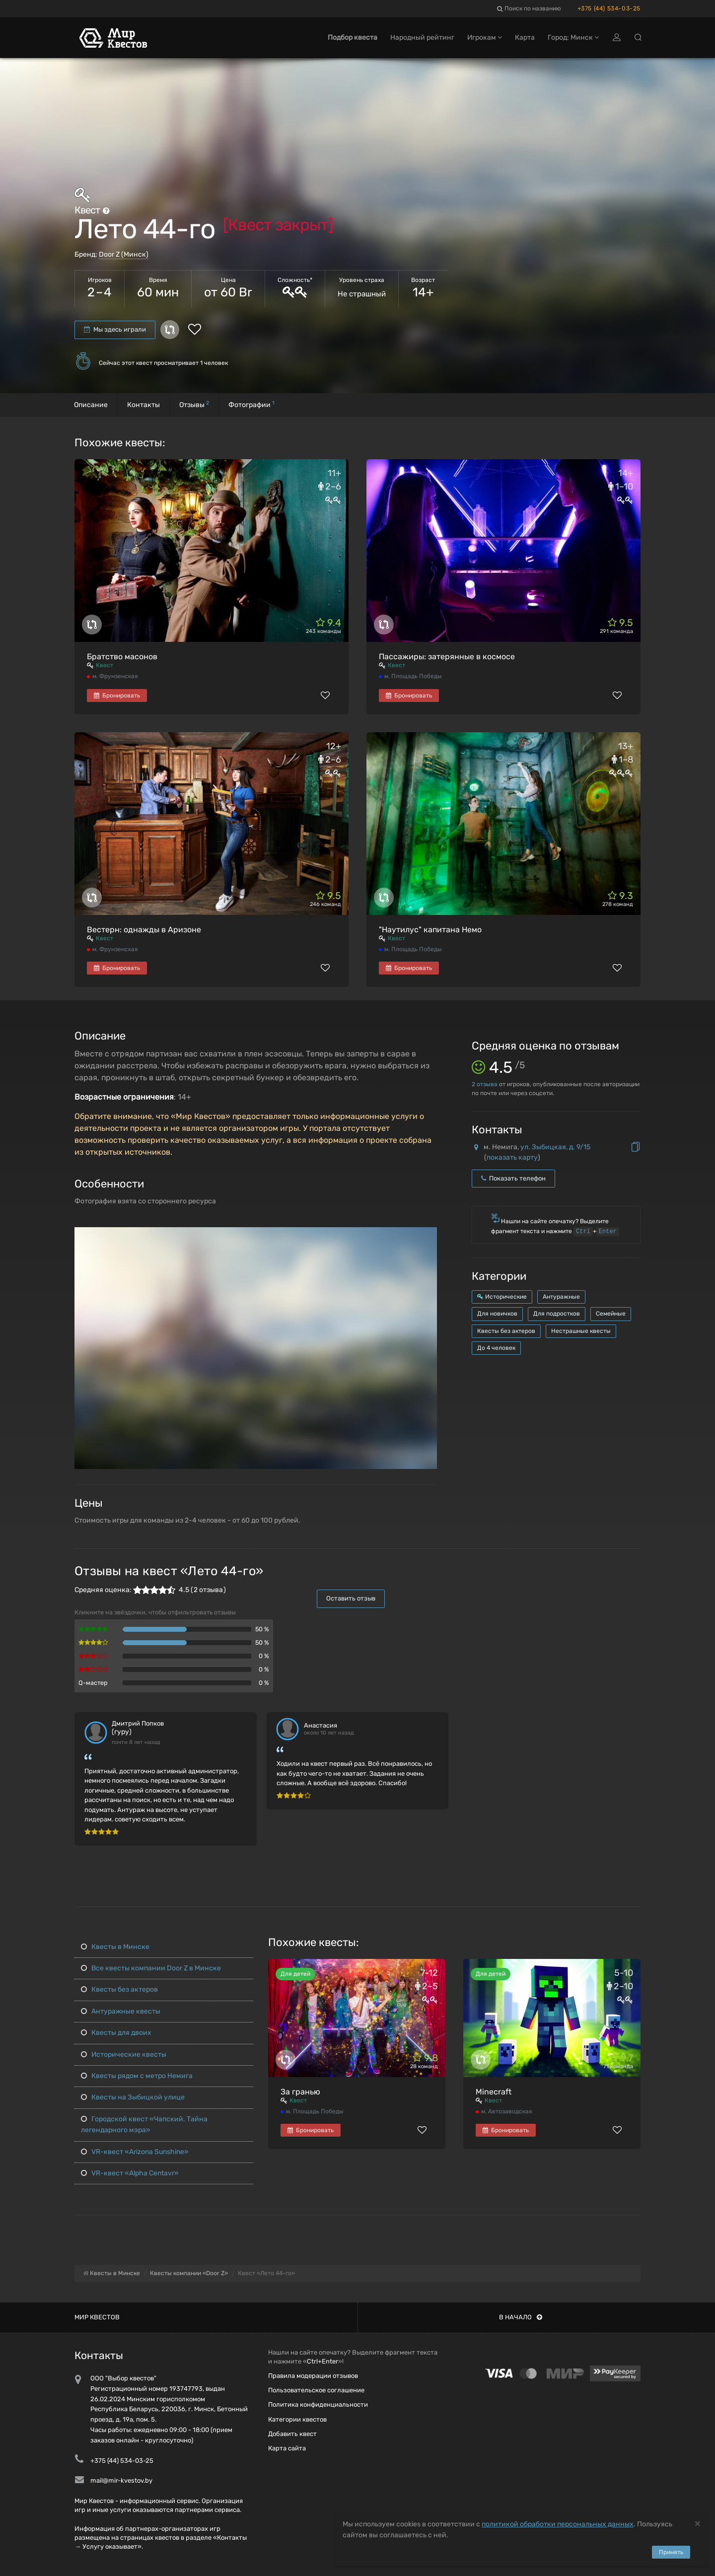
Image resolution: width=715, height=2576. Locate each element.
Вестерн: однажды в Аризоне (144, 929)
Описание (91, 405)
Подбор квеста (352, 38)
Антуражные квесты (120, 2011)
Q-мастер (93, 1682)
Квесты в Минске (115, 1947)
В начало (520, 2317)
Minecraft (493, 2091)
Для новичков (497, 1313)
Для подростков (556, 1313)
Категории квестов (297, 2419)
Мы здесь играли (115, 329)
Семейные (611, 1313)
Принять (671, 2552)
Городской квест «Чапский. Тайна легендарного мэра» (144, 2124)
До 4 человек (496, 1347)
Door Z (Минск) (123, 254)
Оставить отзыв (350, 1598)
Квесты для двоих (116, 2032)
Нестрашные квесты (581, 1330)
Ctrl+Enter (322, 2361)
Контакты (143, 405)
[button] (428, 1235)
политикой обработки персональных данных (558, 2524)
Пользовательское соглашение (316, 2390)
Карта (525, 38)
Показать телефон (513, 1178)
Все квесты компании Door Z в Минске (151, 1968)
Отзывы (194, 404)
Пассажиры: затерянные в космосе (447, 656)
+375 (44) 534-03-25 (609, 8)
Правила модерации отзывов (313, 2375)
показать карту (512, 1157)
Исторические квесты (123, 2054)
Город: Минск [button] (573, 38)
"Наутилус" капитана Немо (430, 929)
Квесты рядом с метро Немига (137, 2076)
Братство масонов (122, 656)
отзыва (485, 1084)
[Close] (698, 2523)
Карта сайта (287, 2448)
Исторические (502, 1296)
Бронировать (117, 695)
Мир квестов (97, 2317)
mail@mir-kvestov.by (121, 2480)
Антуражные (561, 1296)
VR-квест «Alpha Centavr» (130, 2173)
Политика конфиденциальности (318, 2404)
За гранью (300, 2091)
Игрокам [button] (484, 38)
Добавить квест (292, 2433)
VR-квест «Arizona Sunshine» (135, 2152)
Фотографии (251, 404)
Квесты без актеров (506, 1330)
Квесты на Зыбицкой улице (133, 2097)
